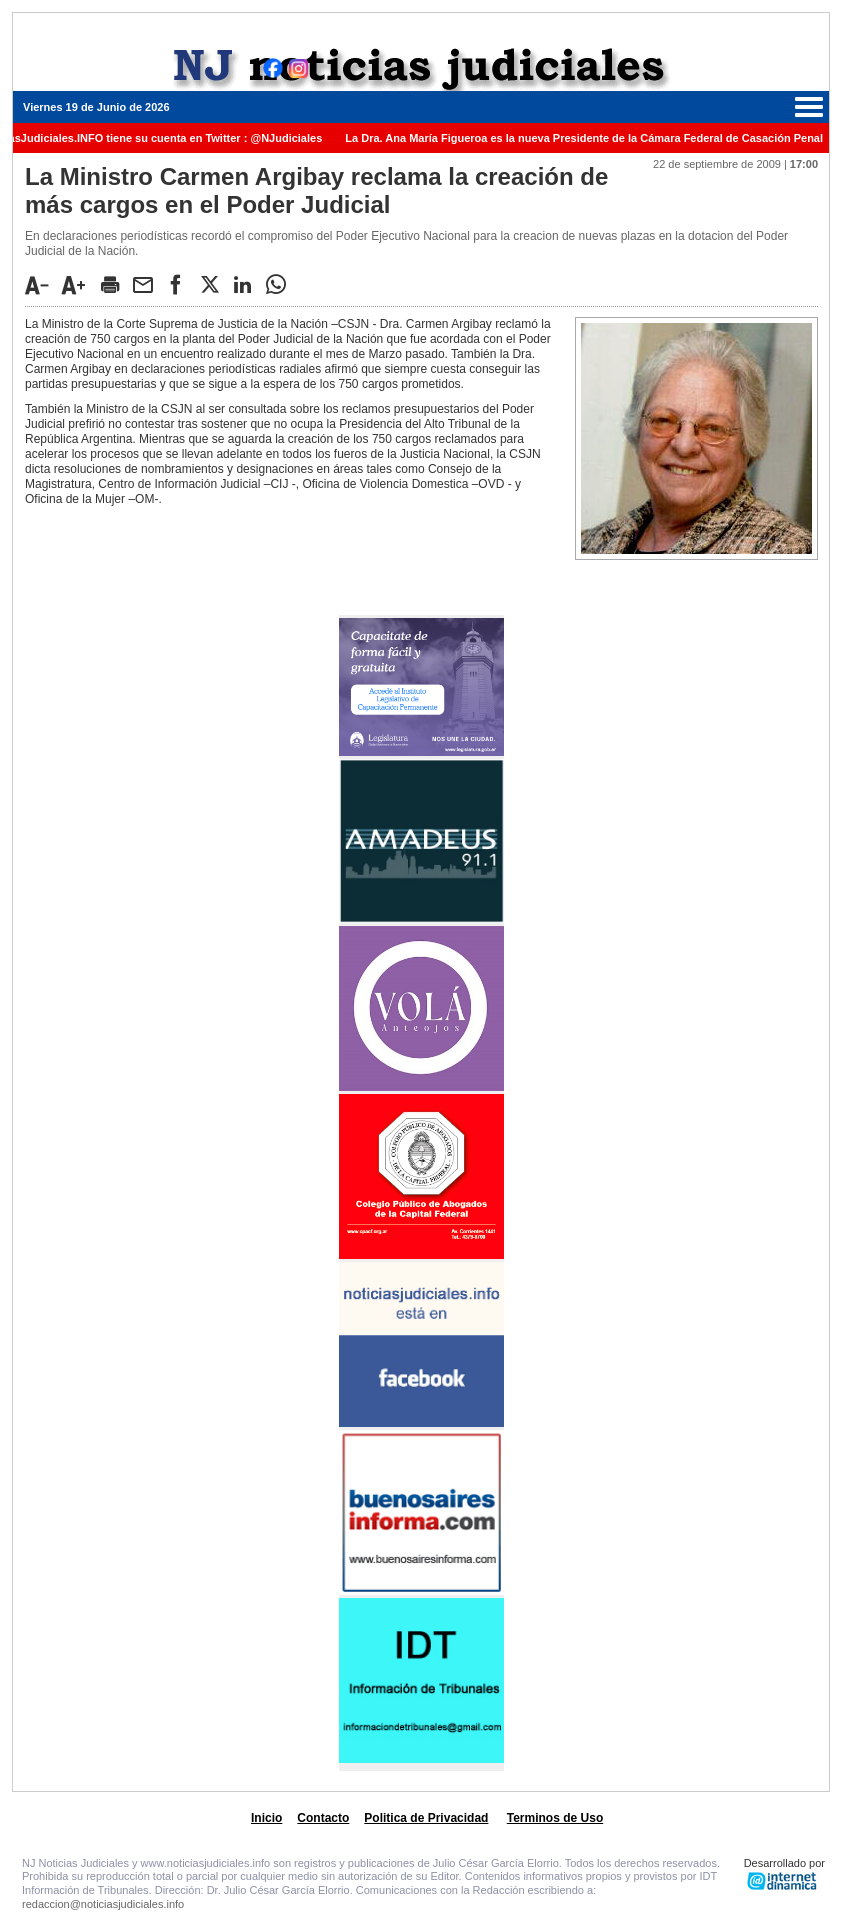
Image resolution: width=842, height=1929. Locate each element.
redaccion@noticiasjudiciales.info (103, 1904)
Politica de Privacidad (426, 1818)
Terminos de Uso (555, 1818)
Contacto (323, 1818)
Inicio (266, 1818)
